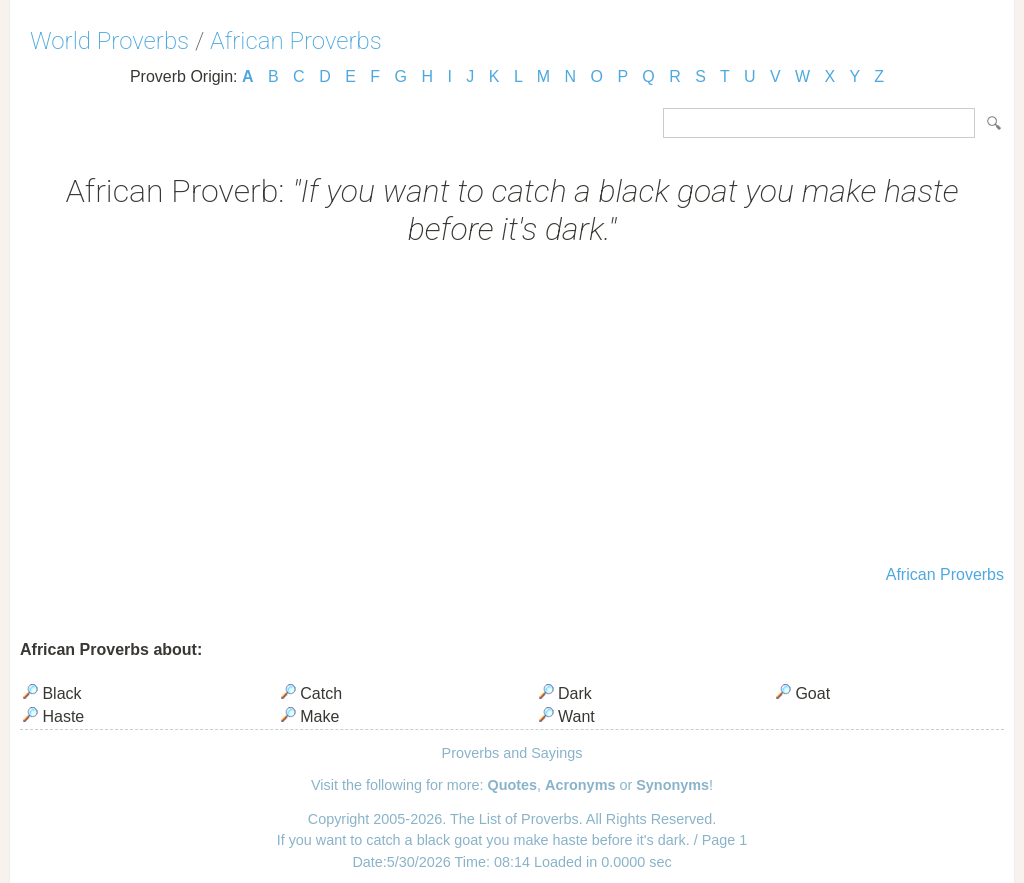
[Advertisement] (512, 408)
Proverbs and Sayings (512, 753)
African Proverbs (296, 41)
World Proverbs (109, 41)
